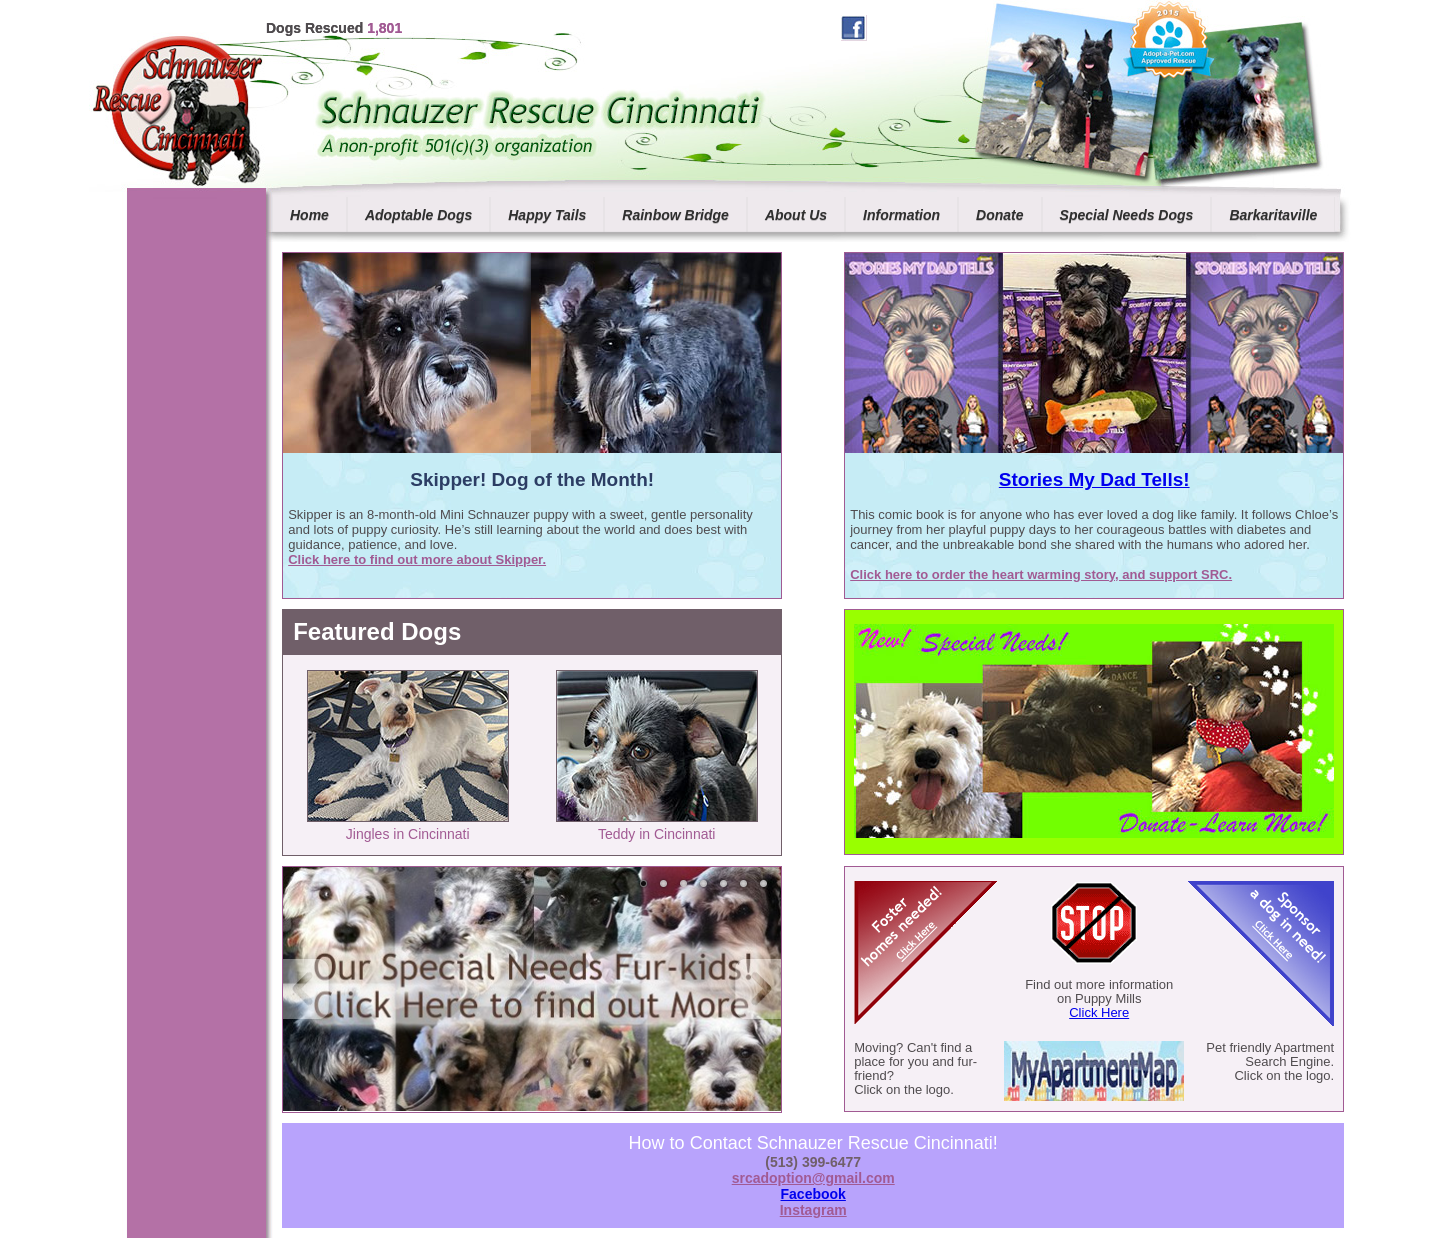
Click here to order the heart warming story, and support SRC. (1041, 574)
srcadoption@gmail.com (813, 1178)
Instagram (813, 1210)
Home (309, 215)
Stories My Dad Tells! (1094, 479)
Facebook (813, 1194)
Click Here (1099, 1012)
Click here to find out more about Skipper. (417, 559)
